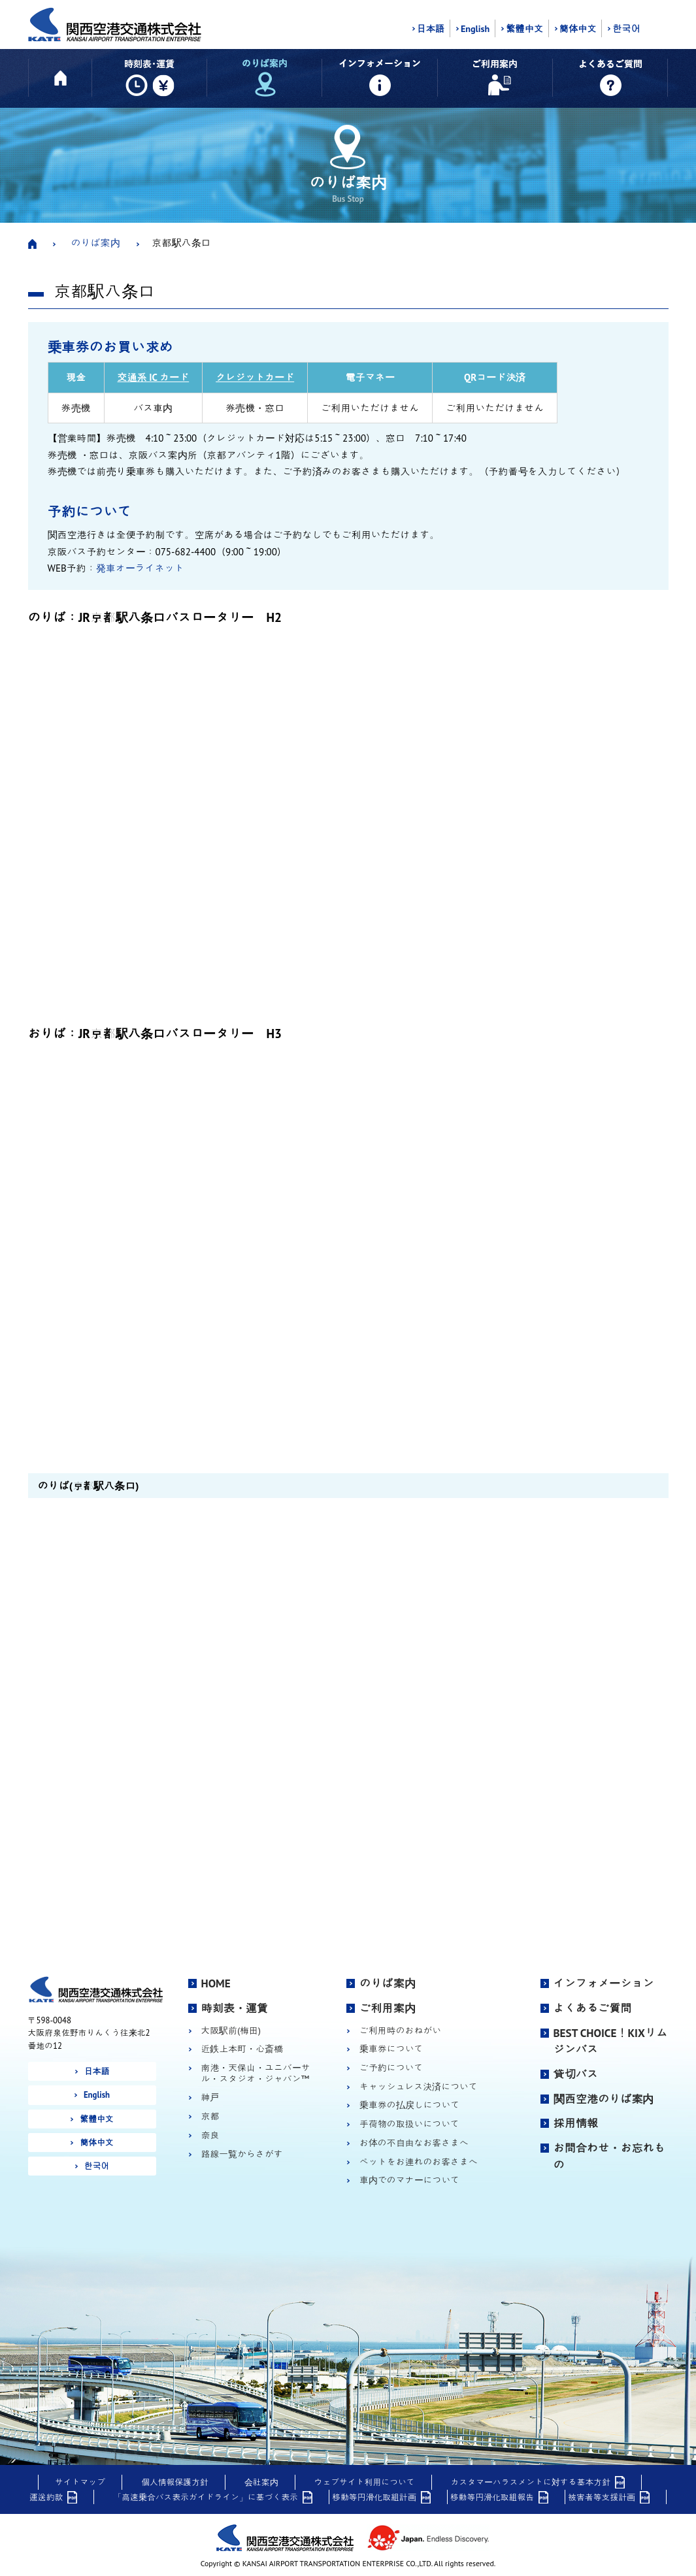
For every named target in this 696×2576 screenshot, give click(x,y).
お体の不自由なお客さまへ (414, 2143)
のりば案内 (95, 242)
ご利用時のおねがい (400, 2030)
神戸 (210, 2097)
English (475, 29)
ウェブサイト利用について (364, 2482)
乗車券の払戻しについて (409, 2105)
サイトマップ (80, 2482)
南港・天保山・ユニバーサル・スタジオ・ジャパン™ (255, 2073)
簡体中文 (578, 29)
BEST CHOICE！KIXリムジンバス (611, 2041)
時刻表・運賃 (235, 2008)
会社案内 (261, 2482)
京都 (210, 2116)
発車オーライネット (140, 568)
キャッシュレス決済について (418, 2087)
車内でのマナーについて (409, 2180)
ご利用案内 (387, 2008)
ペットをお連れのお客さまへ (418, 2162)
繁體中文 (524, 29)
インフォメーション (604, 1983)
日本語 (430, 29)
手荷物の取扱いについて (409, 2124)
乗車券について (391, 2049)
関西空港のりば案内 (604, 2099)
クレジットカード (255, 377)
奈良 (210, 2135)
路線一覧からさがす (242, 2154)
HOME (216, 1983)
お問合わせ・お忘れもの (609, 2156)
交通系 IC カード (154, 377)
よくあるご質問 (593, 2008)
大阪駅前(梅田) (231, 2030)
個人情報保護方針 (174, 2482)
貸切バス (576, 2074)
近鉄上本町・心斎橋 (242, 2049)
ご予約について (391, 2068)
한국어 (626, 29)
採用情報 (576, 2123)
